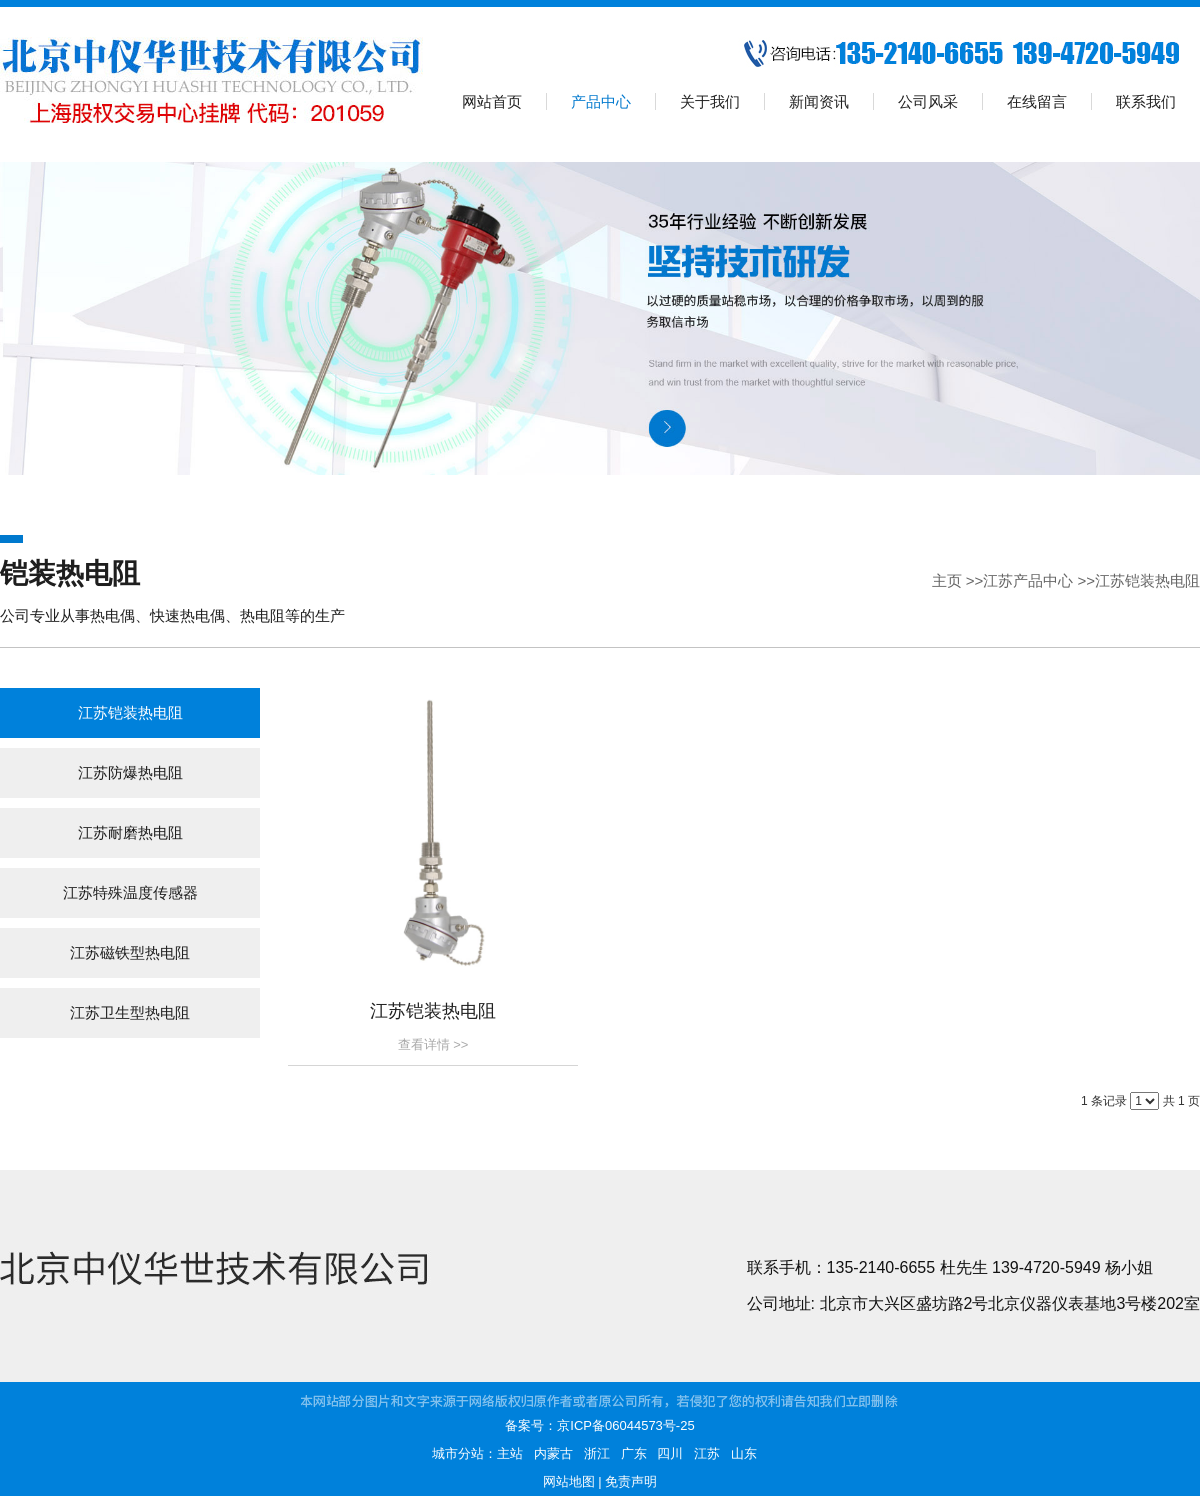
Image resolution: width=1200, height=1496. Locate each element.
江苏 (707, 1453)
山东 (744, 1453)
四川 (670, 1453)
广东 (634, 1453)
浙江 (597, 1453)
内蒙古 (553, 1453)
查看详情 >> (433, 1044)
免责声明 (631, 1481)
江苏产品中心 (1028, 580)
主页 (947, 580)
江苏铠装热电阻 (1147, 580)
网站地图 (569, 1481)
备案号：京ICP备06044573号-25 (599, 1425)
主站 (510, 1453)
